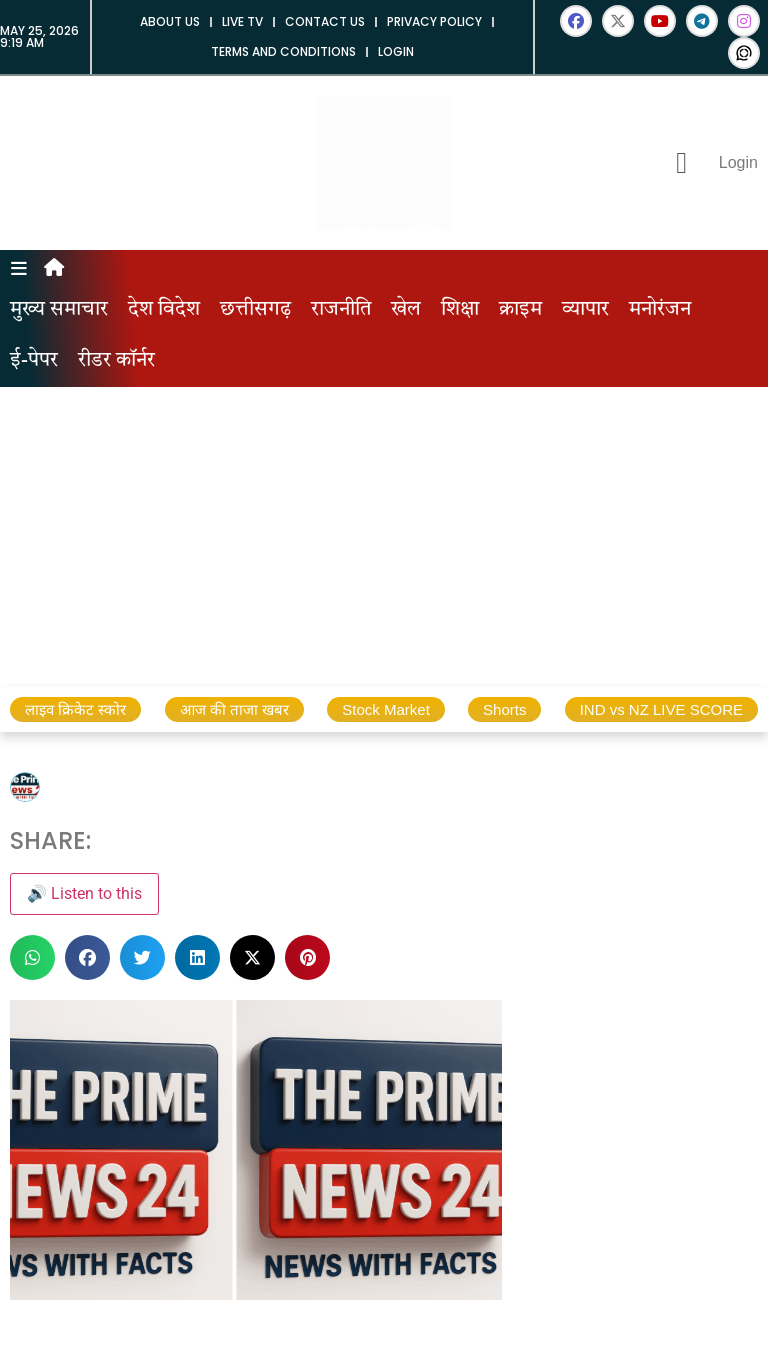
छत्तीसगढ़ (255, 310)
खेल (406, 310)
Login (396, 51)
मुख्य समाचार (59, 310)
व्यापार (585, 310)
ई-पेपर (34, 361)
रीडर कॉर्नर (116, 361)
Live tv (242, 21)
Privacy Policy (434, 21)
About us (170, 21)
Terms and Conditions (283, 51)
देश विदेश (164, 310)
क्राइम (520, 310)
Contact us (325, 21)
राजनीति (341, 310)
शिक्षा (460, 310)
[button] (32, 957)
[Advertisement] (384, 537)
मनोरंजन (660, 310)
